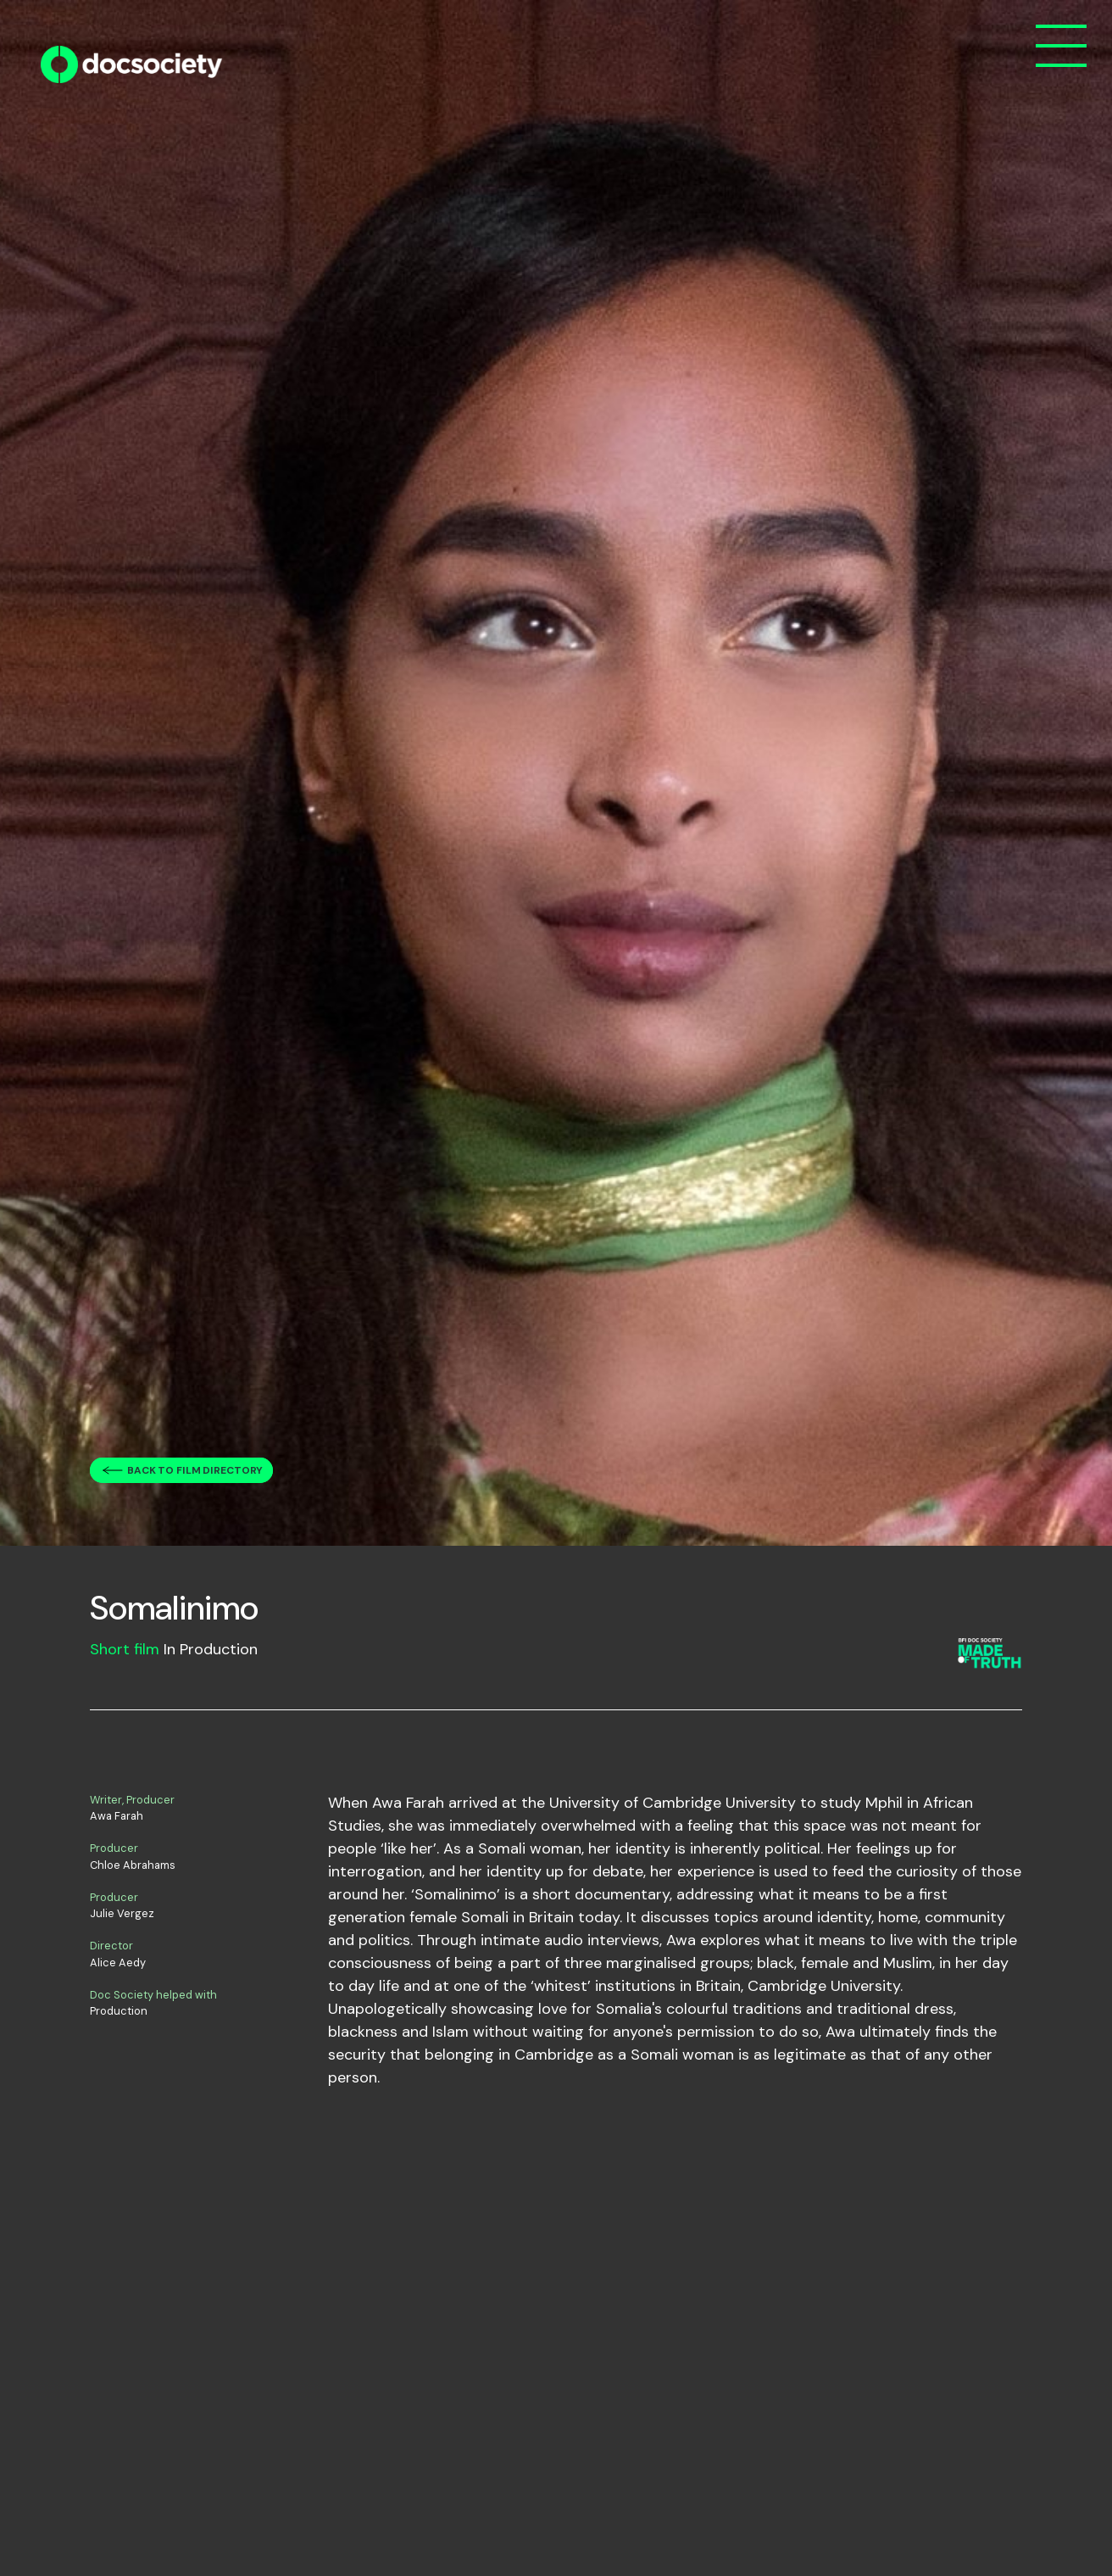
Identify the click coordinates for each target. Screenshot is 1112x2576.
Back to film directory (195, 1470)
